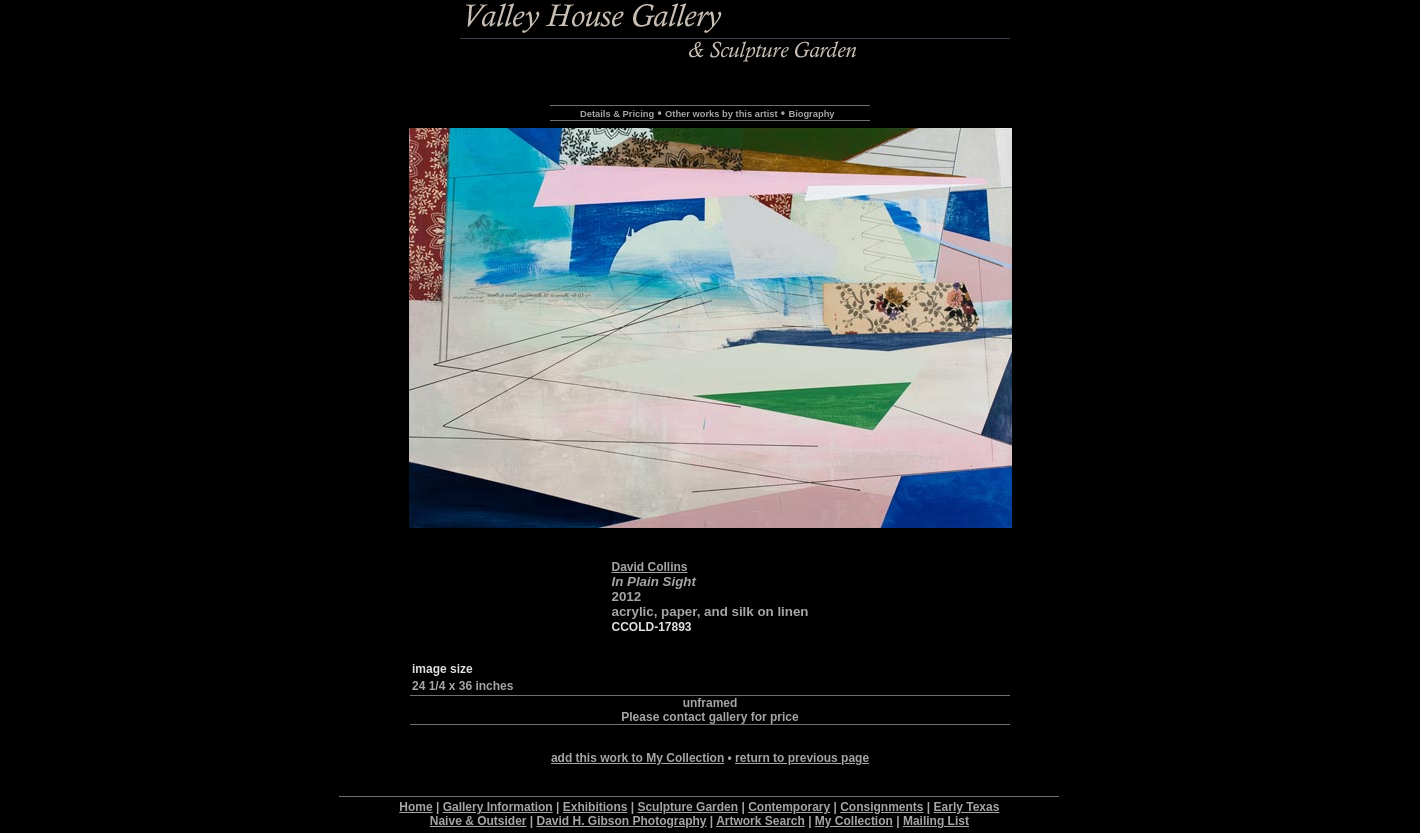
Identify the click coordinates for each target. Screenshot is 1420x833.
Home (415, 807)
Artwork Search (760, 821)
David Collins (649, 567)
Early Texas (967, 807)
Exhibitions (595, 807)
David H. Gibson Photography (622, 821)
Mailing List (936, 821)
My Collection (854, 821)
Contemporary (789, 807)
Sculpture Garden (687, 807)
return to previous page (802, 758)
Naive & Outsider (478, 821)
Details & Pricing (617, 114)
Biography (811, 114)
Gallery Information (498, 807)
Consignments (881, 807)
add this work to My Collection (637, 758)
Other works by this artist (721, 114)
